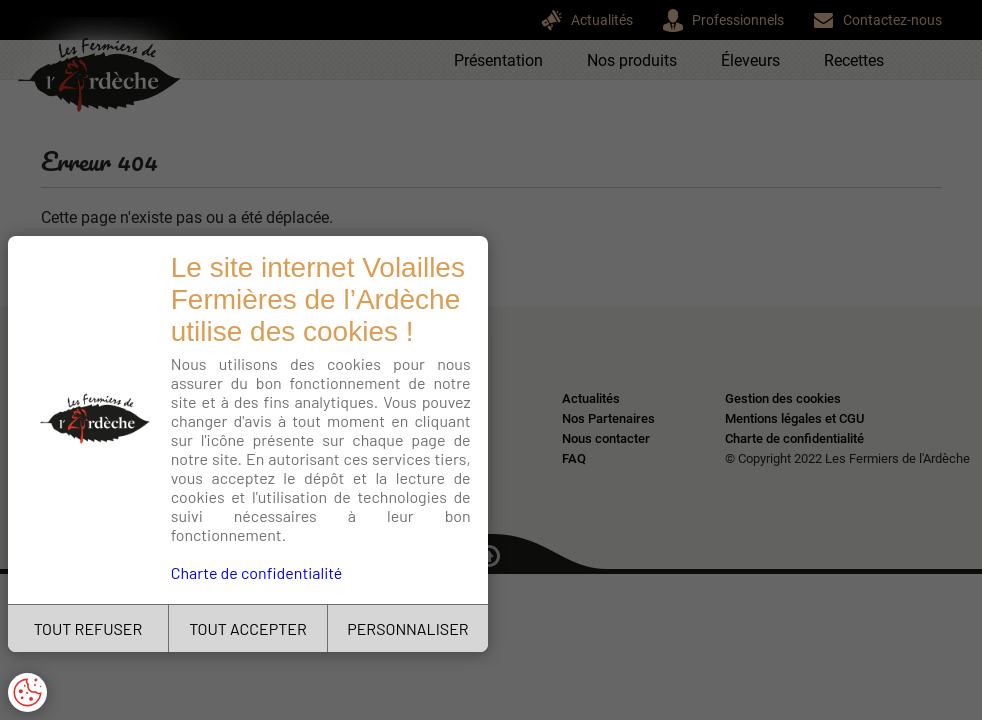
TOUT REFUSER (88, 628)
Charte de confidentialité (257, 572)
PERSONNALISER (407, 628)
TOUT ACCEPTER (248, 628)
